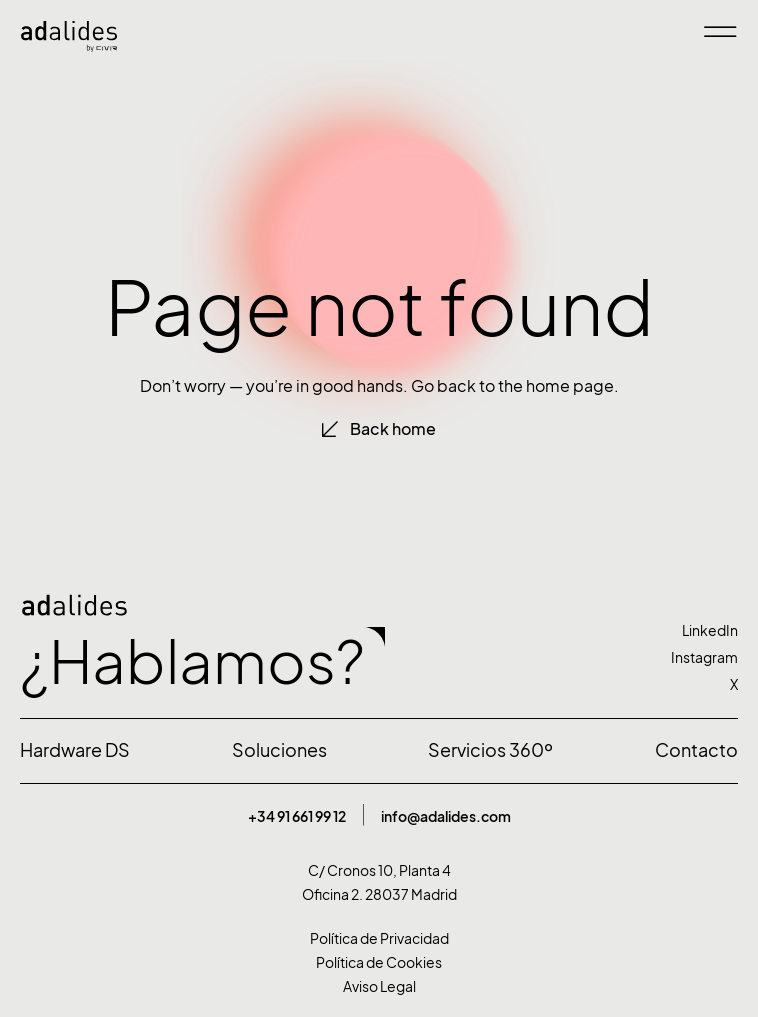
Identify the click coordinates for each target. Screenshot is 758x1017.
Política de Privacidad (379, 938)
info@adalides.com (446, 816)
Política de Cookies (379, 962)
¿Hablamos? (192, 662)
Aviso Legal (379, 986)
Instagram (704, 657)
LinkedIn (710, 630)
